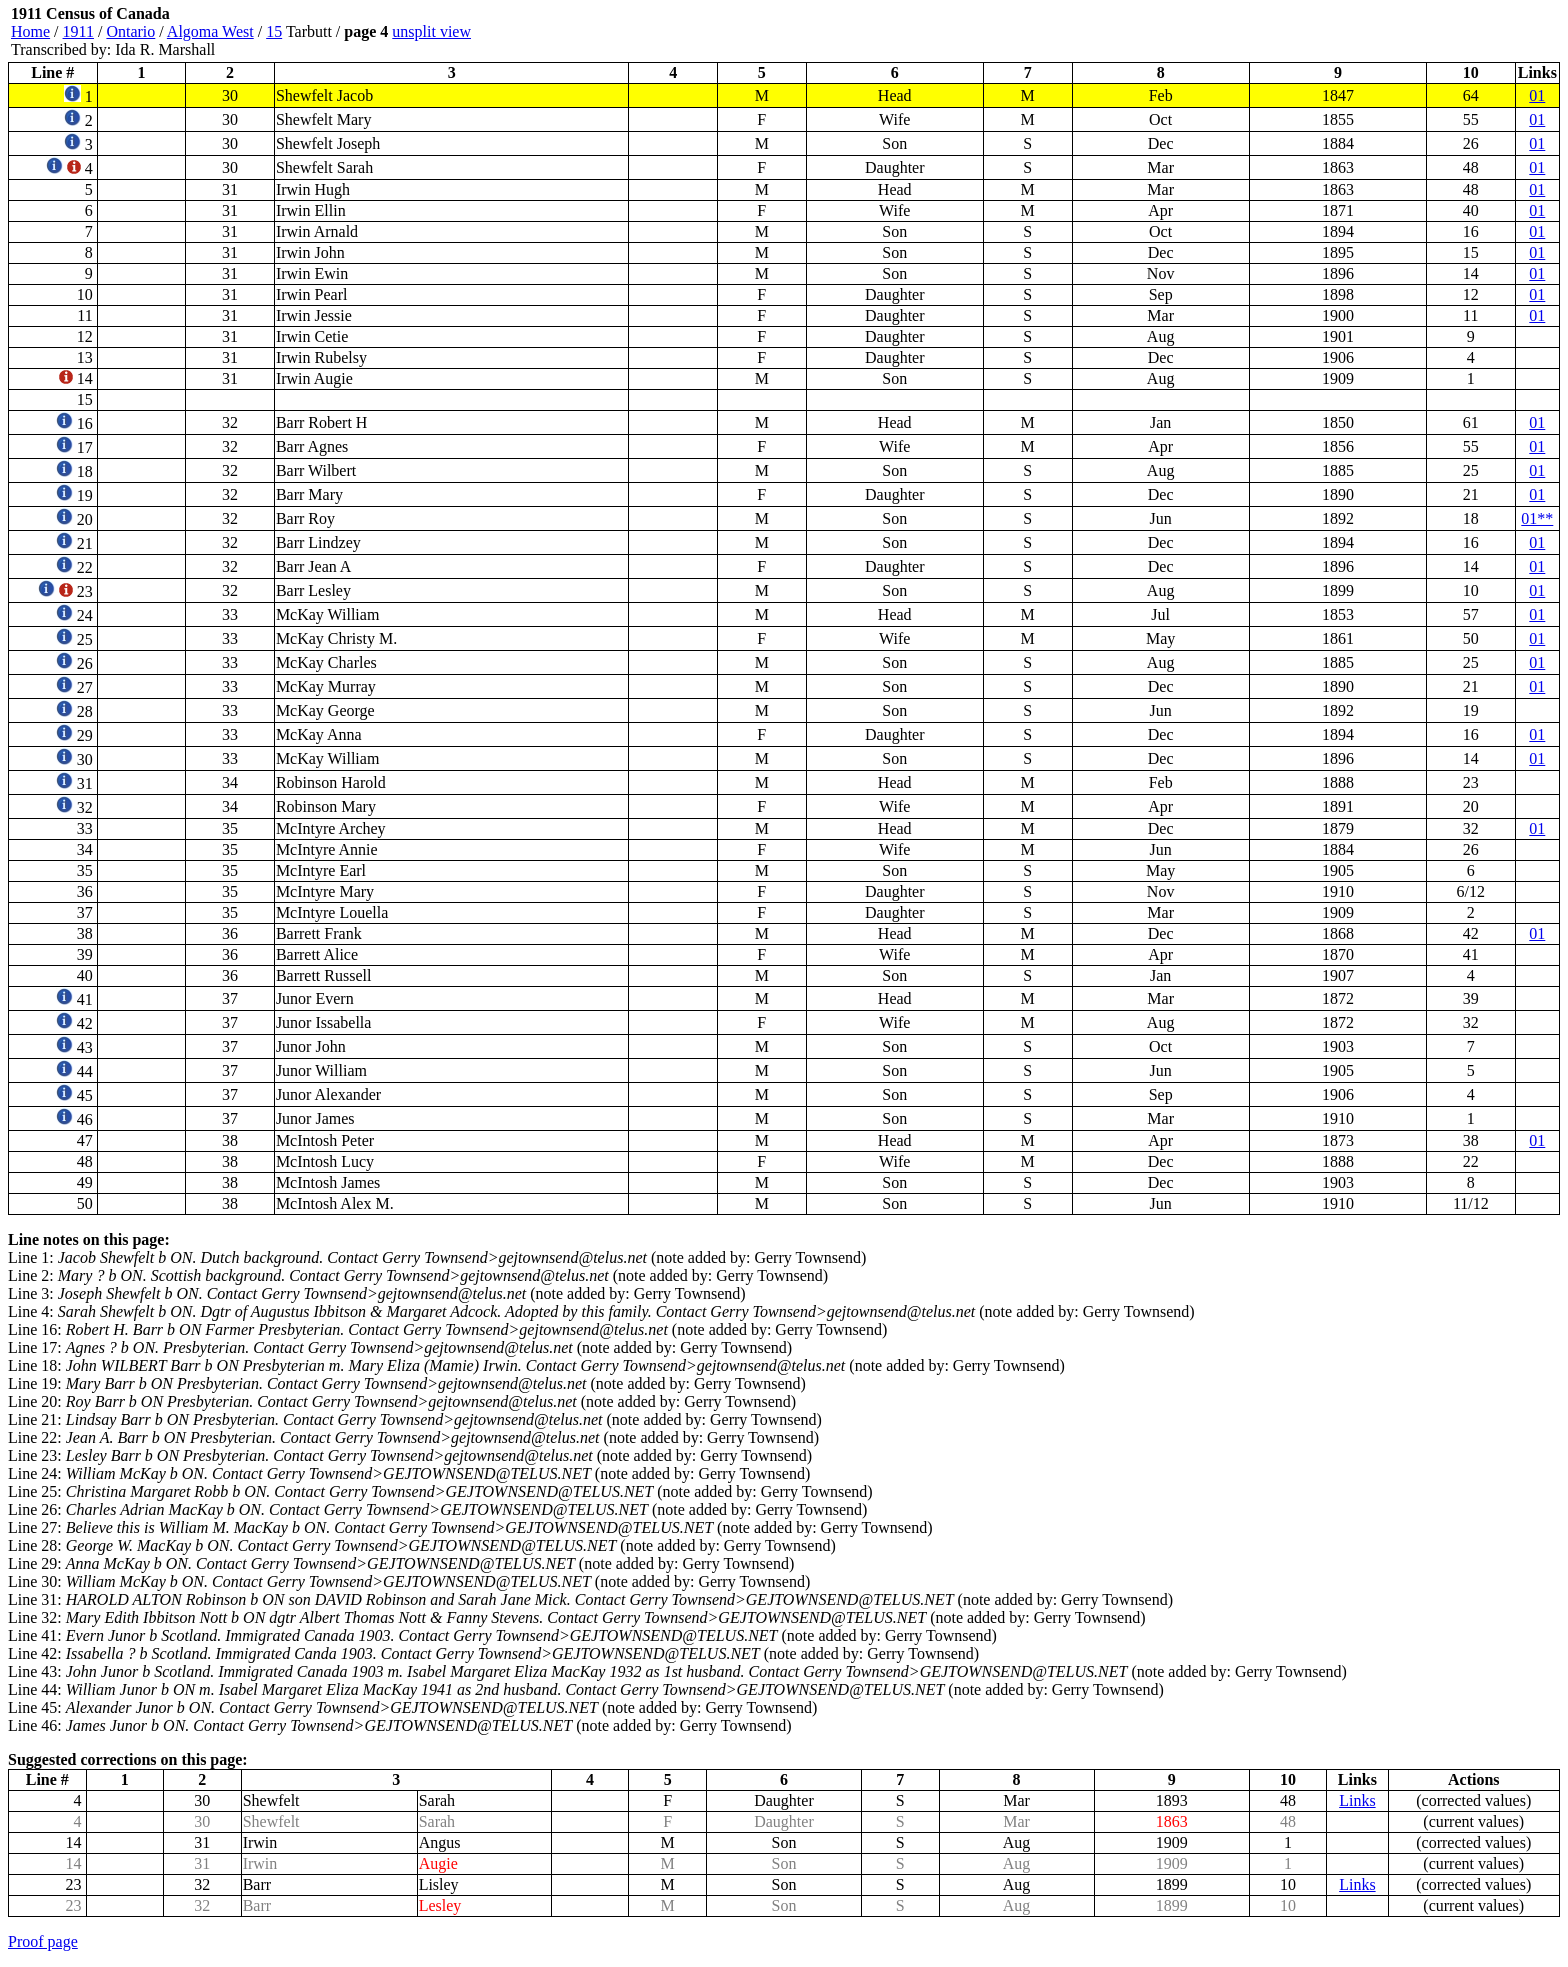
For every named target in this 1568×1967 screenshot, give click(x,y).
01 (1537, 95)
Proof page (43, 1941)
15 (274, 31)
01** (1537, 518)
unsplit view (431, 31)
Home (30, 31)
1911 (78, 31)
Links (1357, 1800)
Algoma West (210, 31)
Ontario (130, 31)
